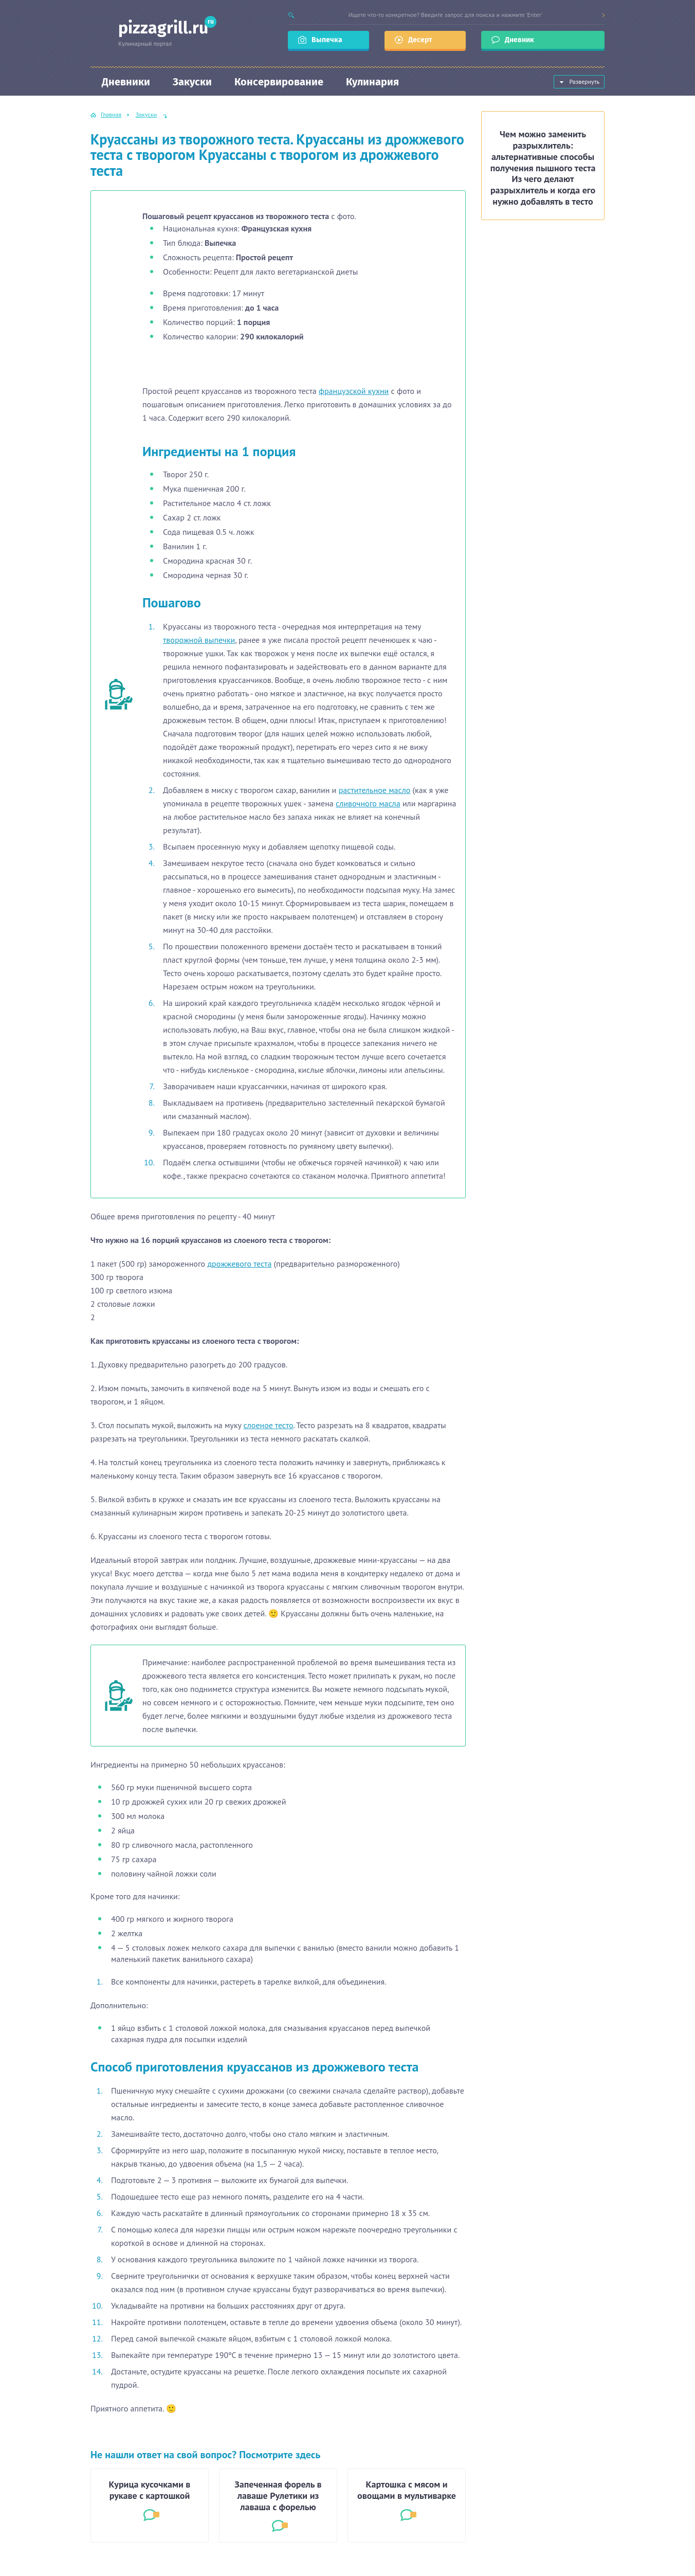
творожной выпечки (199, 640)
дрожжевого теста (239, 1263)
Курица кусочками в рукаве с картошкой (150, 2490)
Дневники (126, 82)
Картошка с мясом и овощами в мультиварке (406, 2490)
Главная (111, 114)
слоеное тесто (269, 1425)
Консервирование (278, 82)
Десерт (420, 39)
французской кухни (354, 391)
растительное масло (375, 790)
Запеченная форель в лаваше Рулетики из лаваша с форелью (277, 2496)
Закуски (192, 82)
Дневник (520, 39)
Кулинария (372, 82)
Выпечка (327, 39)
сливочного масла (368, 803)
